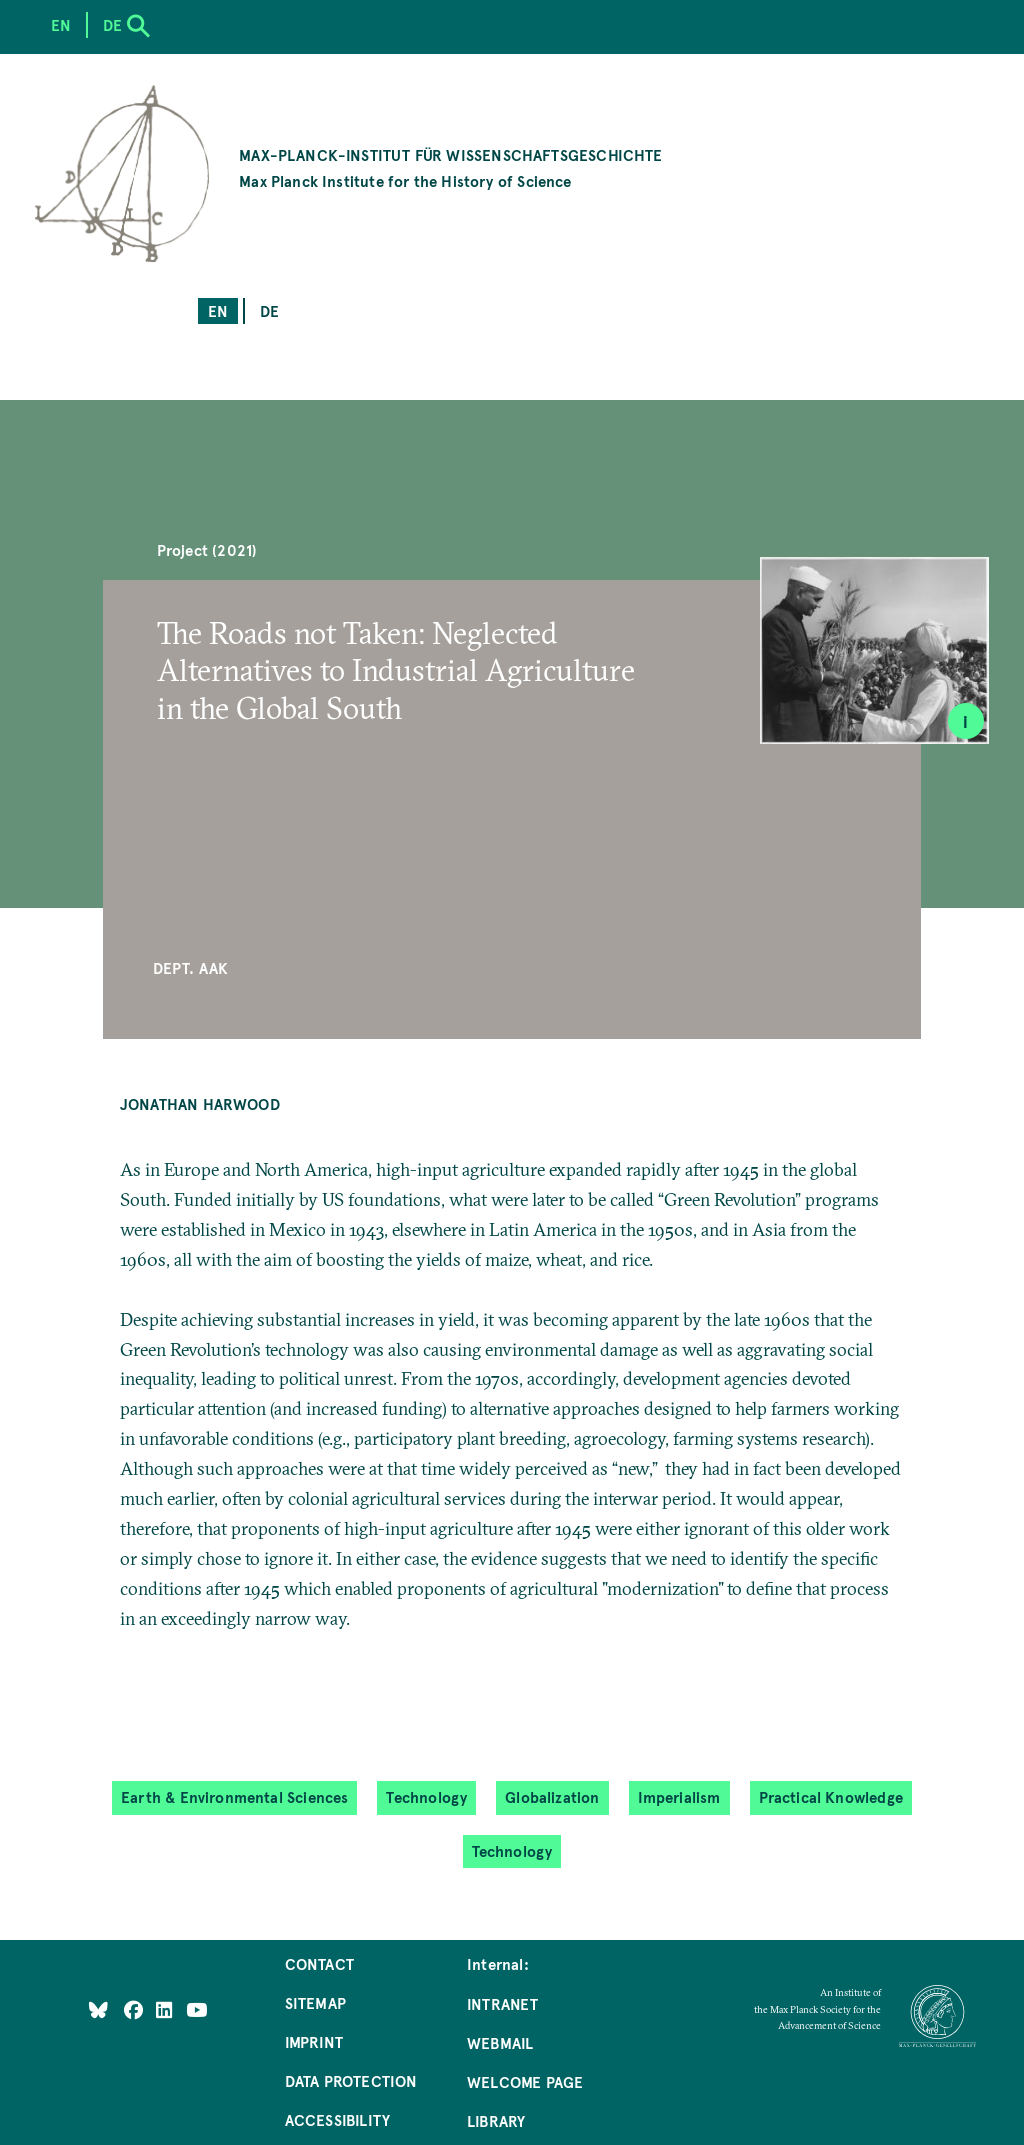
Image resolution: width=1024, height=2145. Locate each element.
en (218, 310)
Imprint (314, 2041)
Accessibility (337, 2119)
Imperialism (679, 1796)
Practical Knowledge (831, 1796)
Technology (426, 1796)
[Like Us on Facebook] (135, 2009)
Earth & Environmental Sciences (234, 1796)
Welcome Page (525, 2081)
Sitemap (315, 2002)
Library (496, 2120)
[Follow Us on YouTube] (196, 2009)
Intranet (502, 2003)
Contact (319, 1963)
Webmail (500, 2042)
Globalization (552, 1796)
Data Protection (351, 2080)
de (269, 310)
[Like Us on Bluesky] (98, 2009)
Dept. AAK (191, 967)
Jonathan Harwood (200, 1103)
